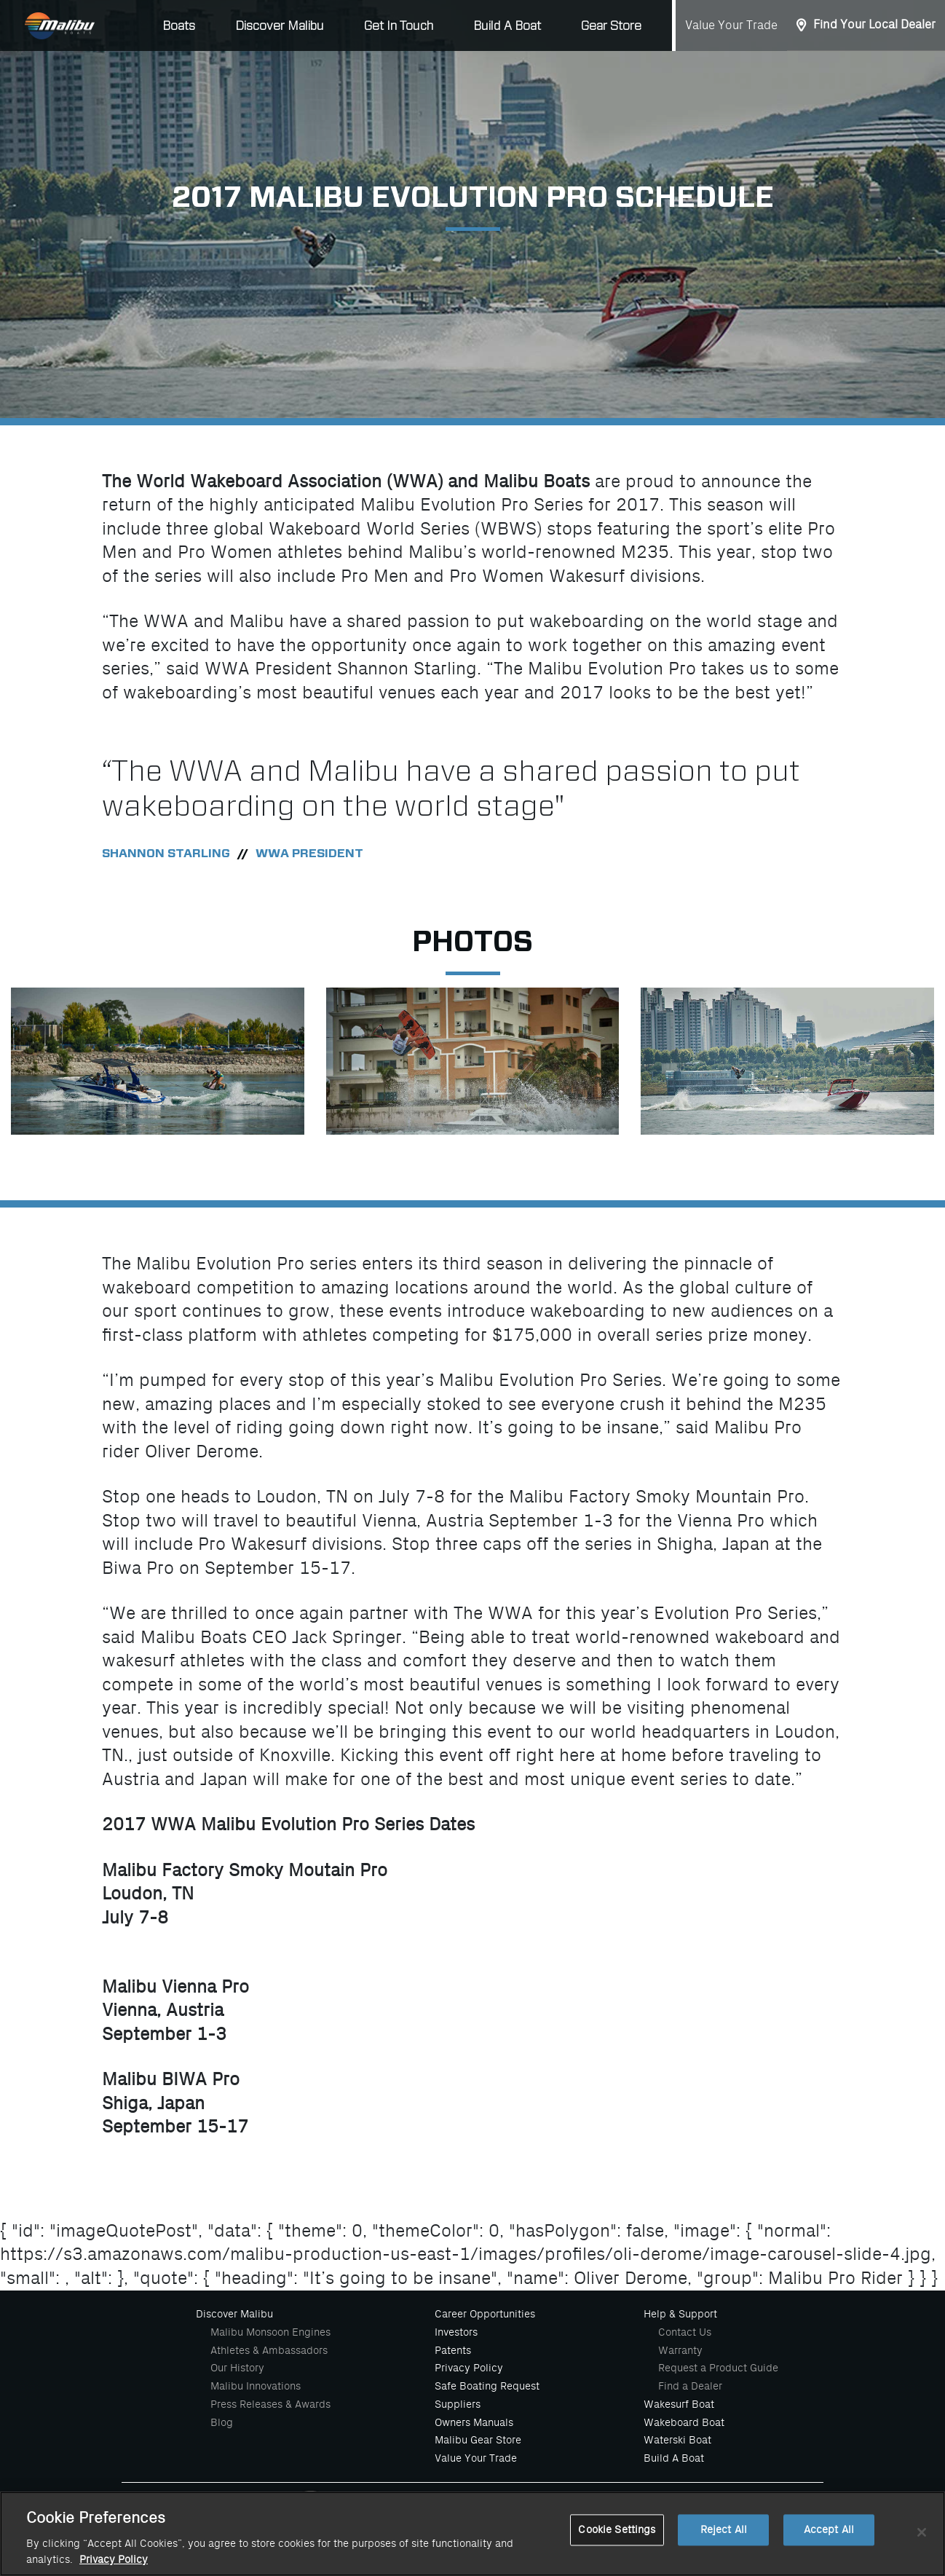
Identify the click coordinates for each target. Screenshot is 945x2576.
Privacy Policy (469, 2368)
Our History (237, 2368)
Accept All (829, 2545)
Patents (453, 2350)
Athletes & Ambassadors (269, 2350)
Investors (456, 2332)
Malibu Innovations (255, 2386)
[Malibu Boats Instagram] (487, 2504)
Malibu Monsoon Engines (270, 2332)
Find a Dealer (690, 2386)
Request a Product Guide (718, 2368)
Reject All (723, 2545)
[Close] (922, 2548)
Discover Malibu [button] (279, 26)
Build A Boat (507, 26)
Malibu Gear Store (478, 2440)
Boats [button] (178, 26)
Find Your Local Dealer (874, 24)
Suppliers (458, 2404)
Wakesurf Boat (679, 2404)
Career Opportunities (485, 2314)
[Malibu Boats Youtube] (551, 2504)
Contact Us (684, 2332)
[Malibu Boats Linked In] (615, 2504)
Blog (221, 2422)
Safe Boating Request (487, 2386)
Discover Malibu (234, 2314)
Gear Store (611, 26)
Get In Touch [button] (398, 26)
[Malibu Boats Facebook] (423, 2504)
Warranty (680, 2350)
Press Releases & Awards (270, 2404)
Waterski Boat (677, 2440)
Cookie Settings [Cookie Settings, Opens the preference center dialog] (616, 2545)
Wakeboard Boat (684, 2422)
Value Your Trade (731, 25)
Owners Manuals (474, 2422)
